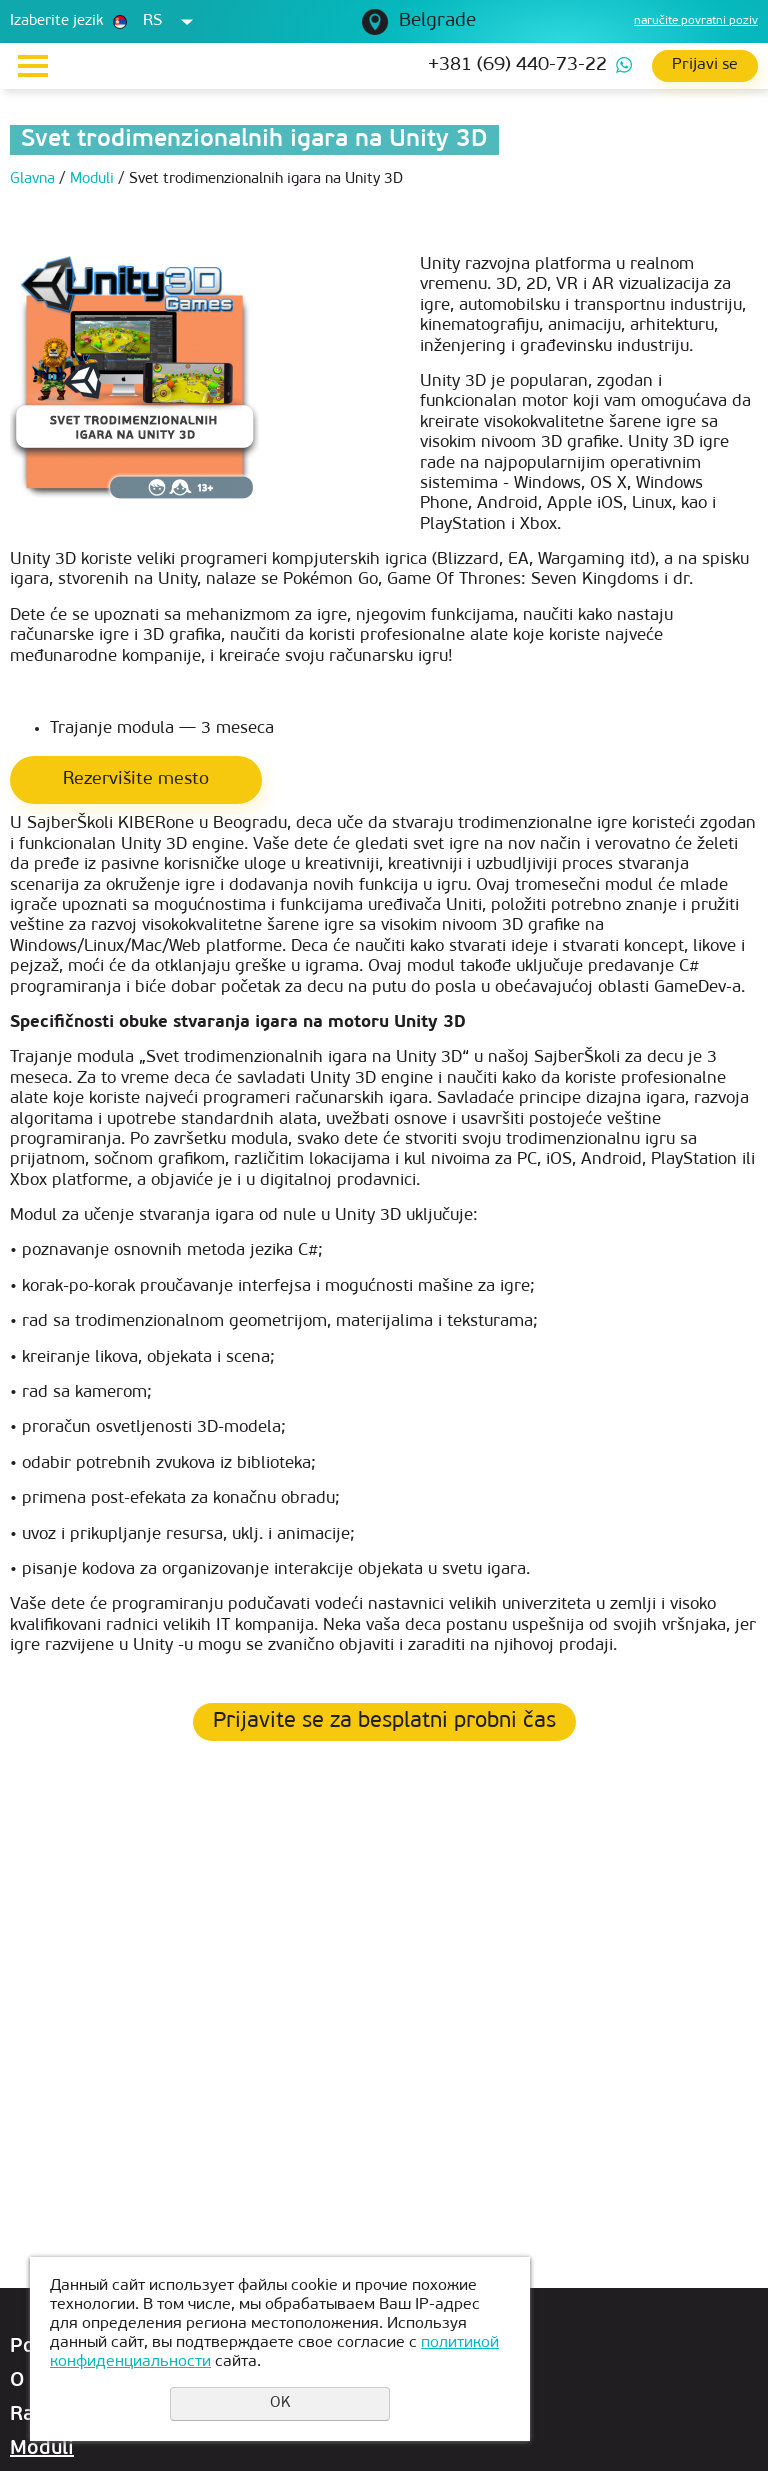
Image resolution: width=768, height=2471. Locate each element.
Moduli (42, 2449)
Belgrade (437, 21)
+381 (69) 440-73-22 (517, 65)
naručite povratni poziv (696, 21)
